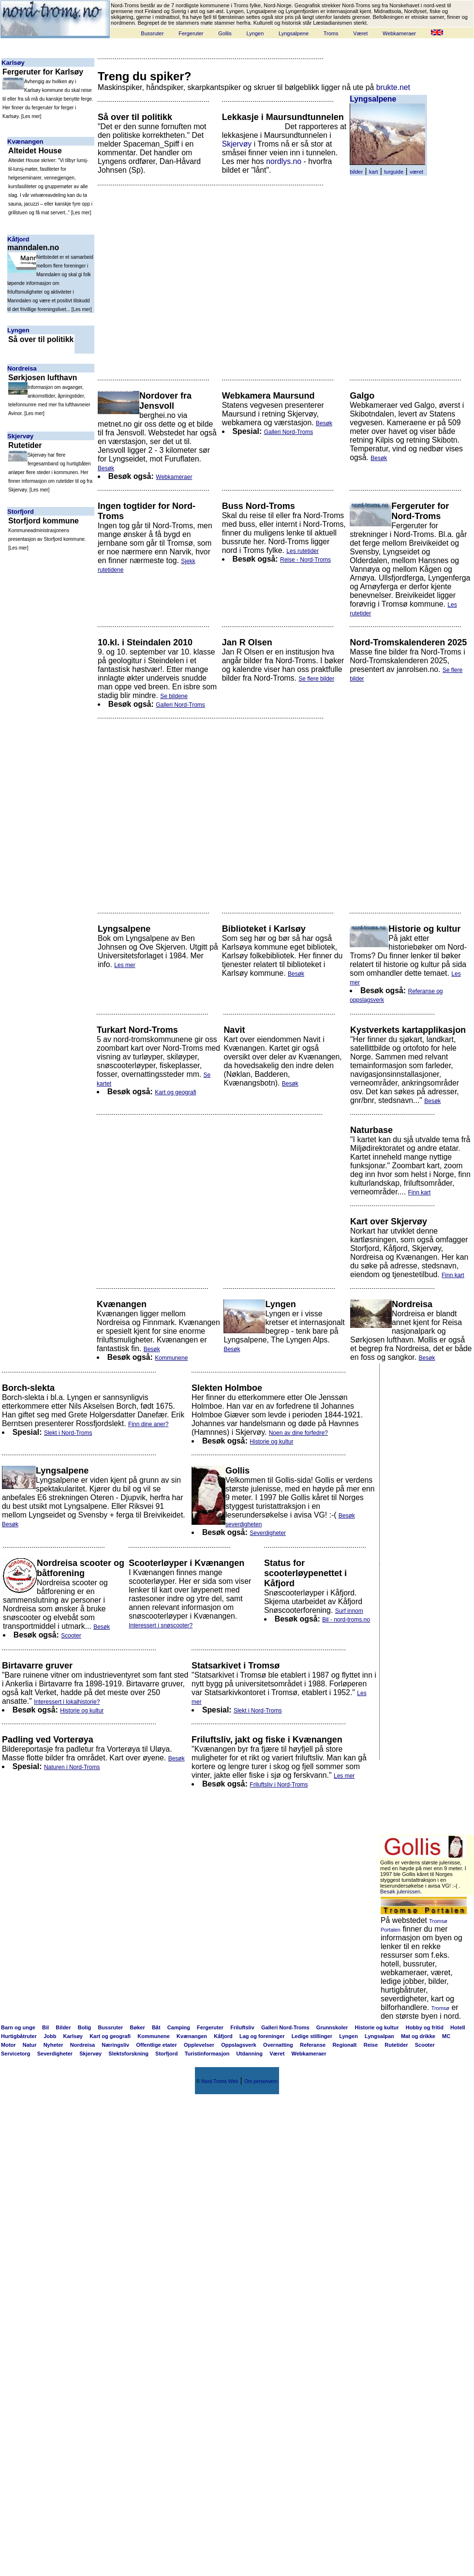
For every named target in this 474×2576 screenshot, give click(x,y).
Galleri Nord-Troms (288, 432)
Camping (178, 2027)
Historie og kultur (271, 1441)
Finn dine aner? (148, 1424)
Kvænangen (25, 141)
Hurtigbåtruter (19, 2036)
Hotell (457, 2027)
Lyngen (255, 33)
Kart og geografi (175, 1092)
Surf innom (349, 1611)
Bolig (84, 2027)
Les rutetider (302, 551)
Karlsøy (13, 62)
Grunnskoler (332, 2027)
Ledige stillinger (312, 2036)
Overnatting (278, 2045)
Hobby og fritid (425, 2027)
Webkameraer (399, 33)
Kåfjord (18, 239)
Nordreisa (22, 368)
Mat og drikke (418, 2036)
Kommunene (171, 1358)
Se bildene (174, 696)
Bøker (137, 2027)
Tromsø (440, 2008)
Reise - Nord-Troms (305, 559)
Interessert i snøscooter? (161, 1625)
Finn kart (419, 1192)
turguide (393, 172)
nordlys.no (283, 161)
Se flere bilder (316, 678)
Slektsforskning (128, 2053)
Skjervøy (20, 436)
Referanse (313, 2045)
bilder (356, 172)
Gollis (225, 33)
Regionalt (344, 2045)
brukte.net (393, 87)
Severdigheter (268, 1533)
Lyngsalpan (379, 2036)
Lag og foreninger (262, 2036)
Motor (8, 2045)
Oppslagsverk (238, 2045)
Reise (371, 2045)
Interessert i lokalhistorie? (67, 1701)
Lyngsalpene (294, 33)
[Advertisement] (186, 278)
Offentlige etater (156, 2045)
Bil (45, 2027)
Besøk (106, 468)
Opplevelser (199, 2045)
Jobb (50, 2036)
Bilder (63, 2027)
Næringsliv (115, 2045)
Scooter (71, 1635)
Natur (30, 2045)
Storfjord (20, 511)
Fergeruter (190, 33)
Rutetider (396, 2045)
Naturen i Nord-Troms (72, 1767)
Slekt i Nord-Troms (68, 1432)
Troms (331, 33)
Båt (156, 2027)
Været (360, 33)
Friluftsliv (242, 2027)
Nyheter (53, 2045)
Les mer (31, 116)
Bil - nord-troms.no (346, 1619)
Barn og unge (18, 2027)
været (416, 172)
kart (373, 172)
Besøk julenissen (400, 1891)
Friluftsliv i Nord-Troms (279, 1784)
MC (446, 2036)
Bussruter (152, 33)
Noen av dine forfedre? (298, 1432)
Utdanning (250, 2053)
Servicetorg (15, 2053)
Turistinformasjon (207, 2053)
